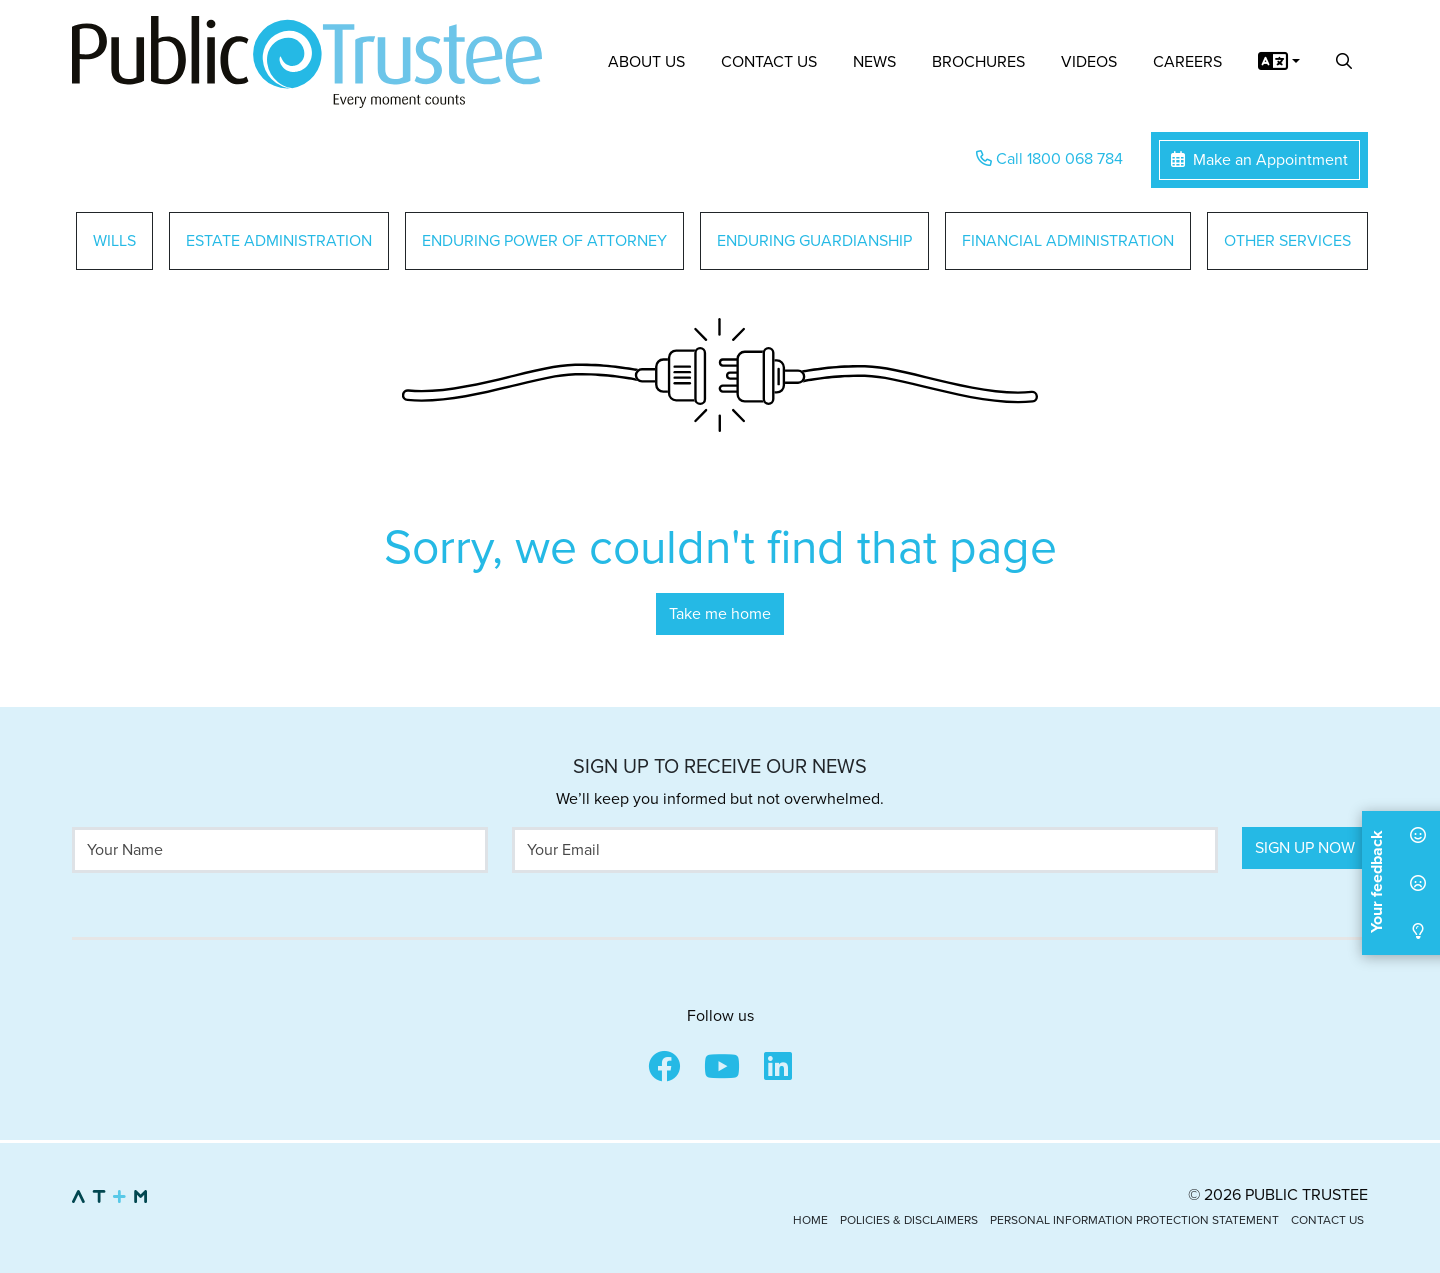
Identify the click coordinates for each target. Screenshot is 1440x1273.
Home (810, 1220)
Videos (1089, 62)
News (874, 62)
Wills (114, 241)
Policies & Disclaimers (909, 1220)
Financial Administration (1068, 241)
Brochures (978, 62)
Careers (1187, 62)
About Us (646, 62)
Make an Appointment (1259, 160)
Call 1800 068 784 (1049, 159)
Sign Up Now (1305, 848)
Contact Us (769, 62)
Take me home (720, 614)
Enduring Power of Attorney (544, 241)
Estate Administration (279, 241)
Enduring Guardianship (814, 241)
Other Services (1287, 241)
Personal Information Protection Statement (1134, 1220)
